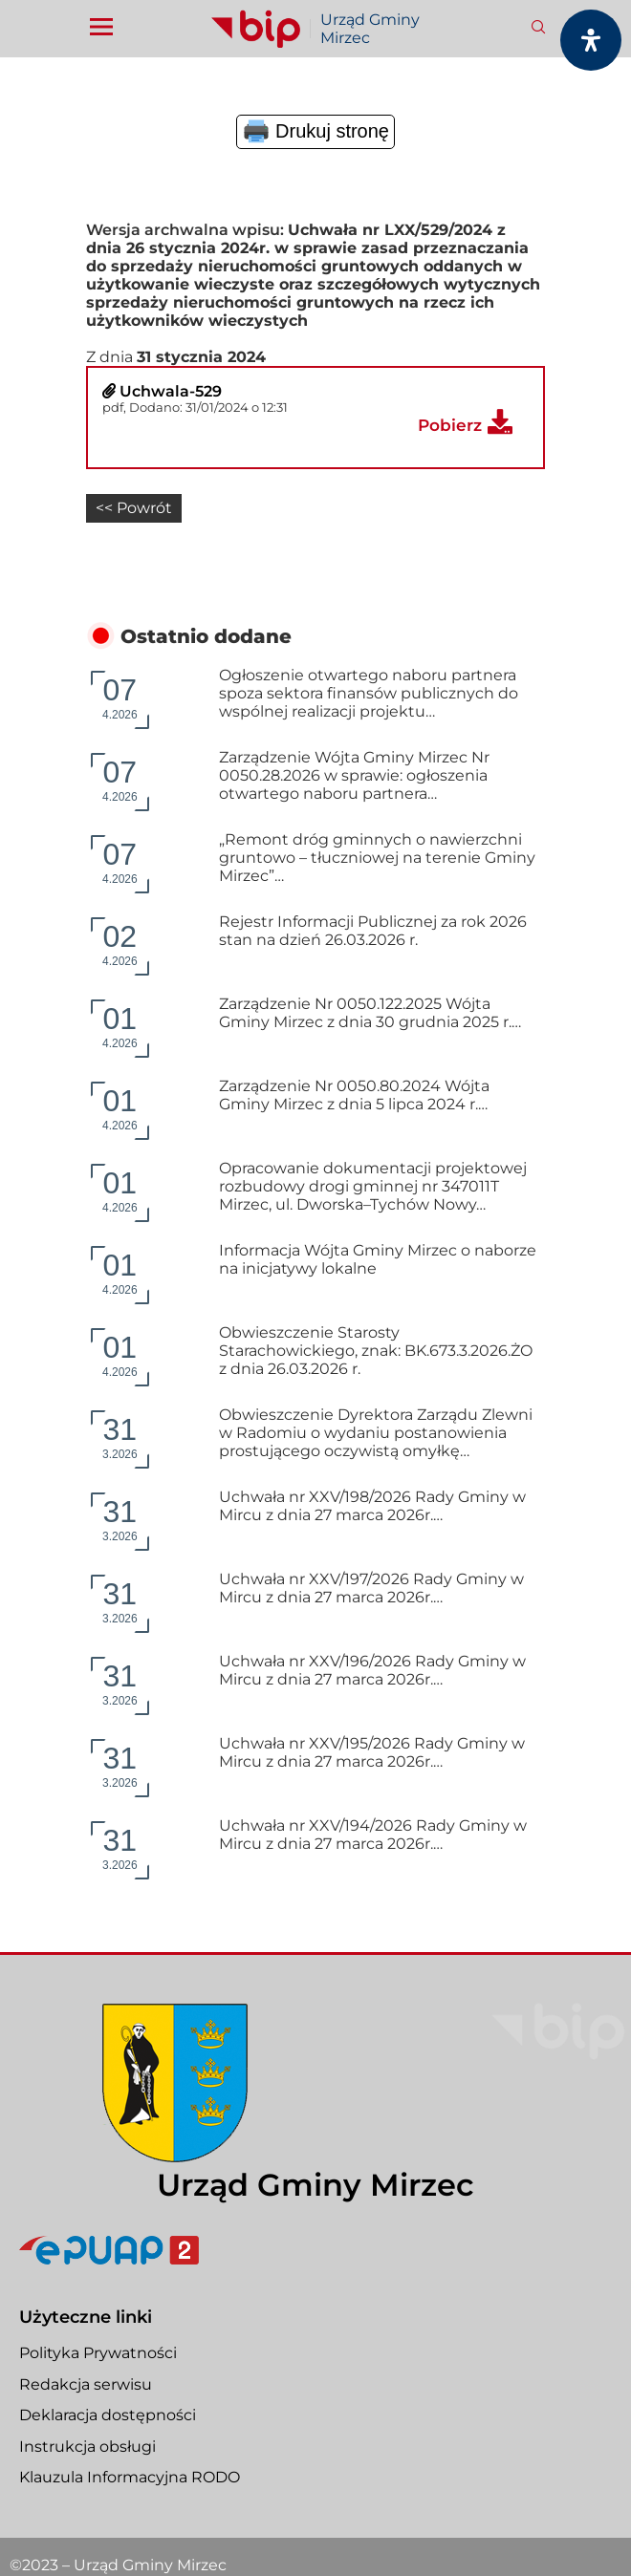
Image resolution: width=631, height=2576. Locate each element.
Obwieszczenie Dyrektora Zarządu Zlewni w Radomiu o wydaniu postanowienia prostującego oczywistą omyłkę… (376, 1431)
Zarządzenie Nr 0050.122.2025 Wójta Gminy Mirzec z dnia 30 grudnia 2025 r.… (370, 1011)
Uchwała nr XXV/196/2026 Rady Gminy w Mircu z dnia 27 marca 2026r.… (372, 1668)
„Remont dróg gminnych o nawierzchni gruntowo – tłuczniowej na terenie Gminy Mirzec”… (377, 855)
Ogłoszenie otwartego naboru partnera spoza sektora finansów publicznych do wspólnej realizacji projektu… (368, 691)
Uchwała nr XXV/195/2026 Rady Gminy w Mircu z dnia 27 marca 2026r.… (372, 1750)
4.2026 (120, 695)
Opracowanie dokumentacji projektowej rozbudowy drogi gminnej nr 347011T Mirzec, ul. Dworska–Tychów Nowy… (373, 1184)
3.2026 (120, 1434)
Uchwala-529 (171, 391)
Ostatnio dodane (206, 634)
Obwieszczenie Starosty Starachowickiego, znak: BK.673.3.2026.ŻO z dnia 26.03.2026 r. (376, 1348)
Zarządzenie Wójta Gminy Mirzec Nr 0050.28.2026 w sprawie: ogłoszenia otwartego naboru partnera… (354, 773)
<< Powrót (134, 508)
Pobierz (450, 425)
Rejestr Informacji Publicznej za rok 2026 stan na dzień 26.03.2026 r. (373, 929)
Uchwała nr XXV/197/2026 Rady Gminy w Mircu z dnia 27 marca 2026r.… (371, 1586)
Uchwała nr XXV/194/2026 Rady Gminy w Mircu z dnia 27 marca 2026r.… (373, 1832)
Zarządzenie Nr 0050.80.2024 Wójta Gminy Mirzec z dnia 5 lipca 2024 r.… (354, 1093)
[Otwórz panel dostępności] (590, 40)
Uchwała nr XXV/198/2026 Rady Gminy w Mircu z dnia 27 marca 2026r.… (372, 1504)
